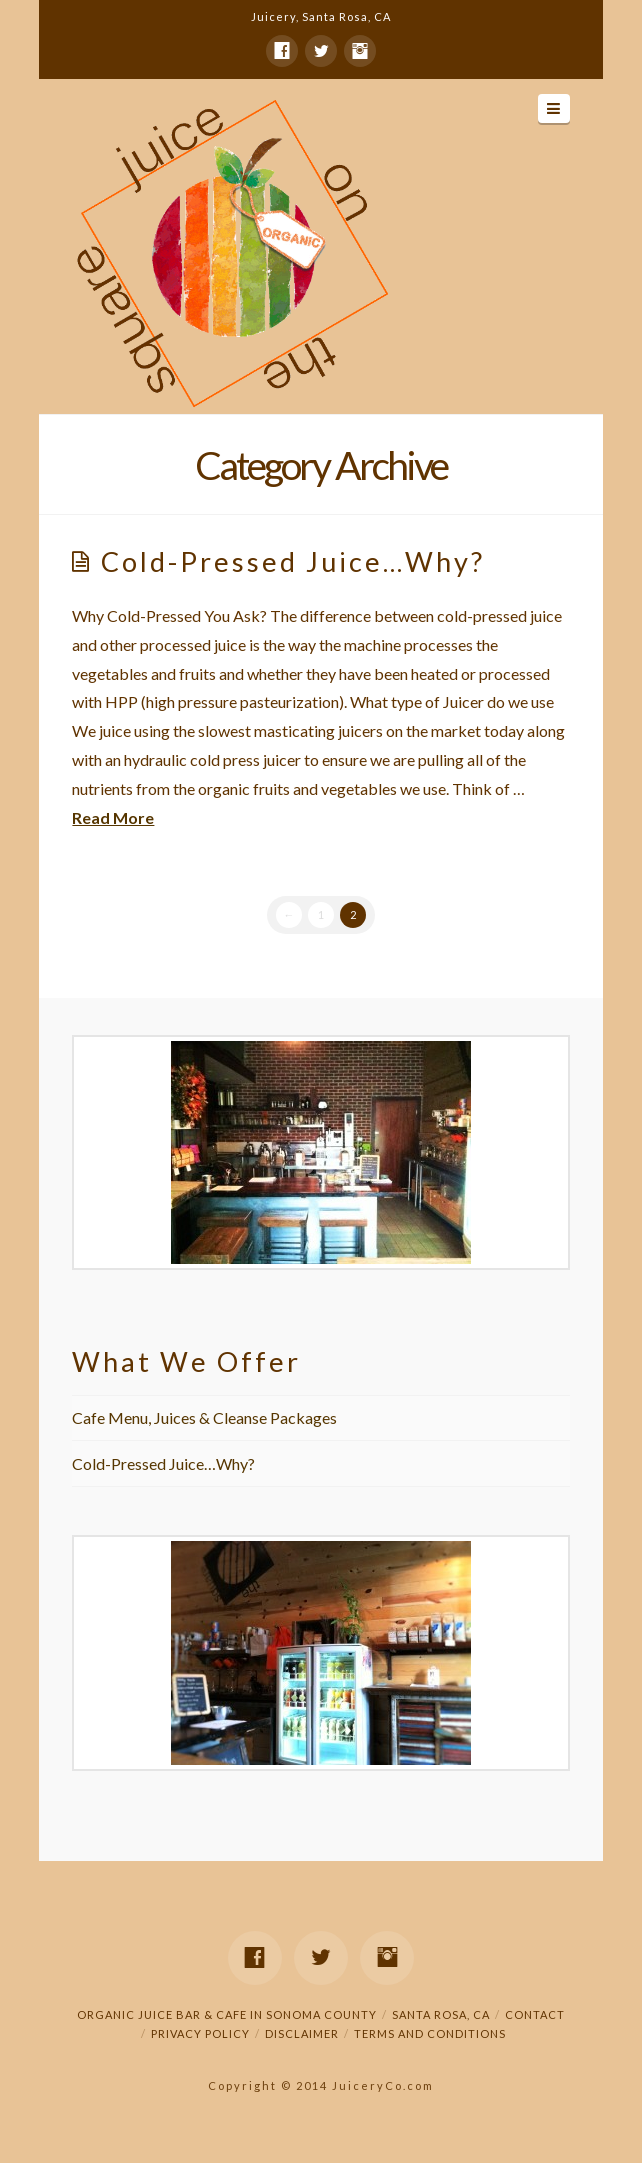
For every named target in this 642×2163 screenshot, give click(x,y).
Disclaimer (302, 2033)
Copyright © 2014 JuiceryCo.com (321, 2085)
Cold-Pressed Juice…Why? (293, 561)
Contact (535, 2014)
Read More (113, 817)
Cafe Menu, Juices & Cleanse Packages (204, 1417)
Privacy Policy (200, 2033)
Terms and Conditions (430, 2033)
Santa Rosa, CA (441, 2014)
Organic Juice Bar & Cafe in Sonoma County (227, 2014)
